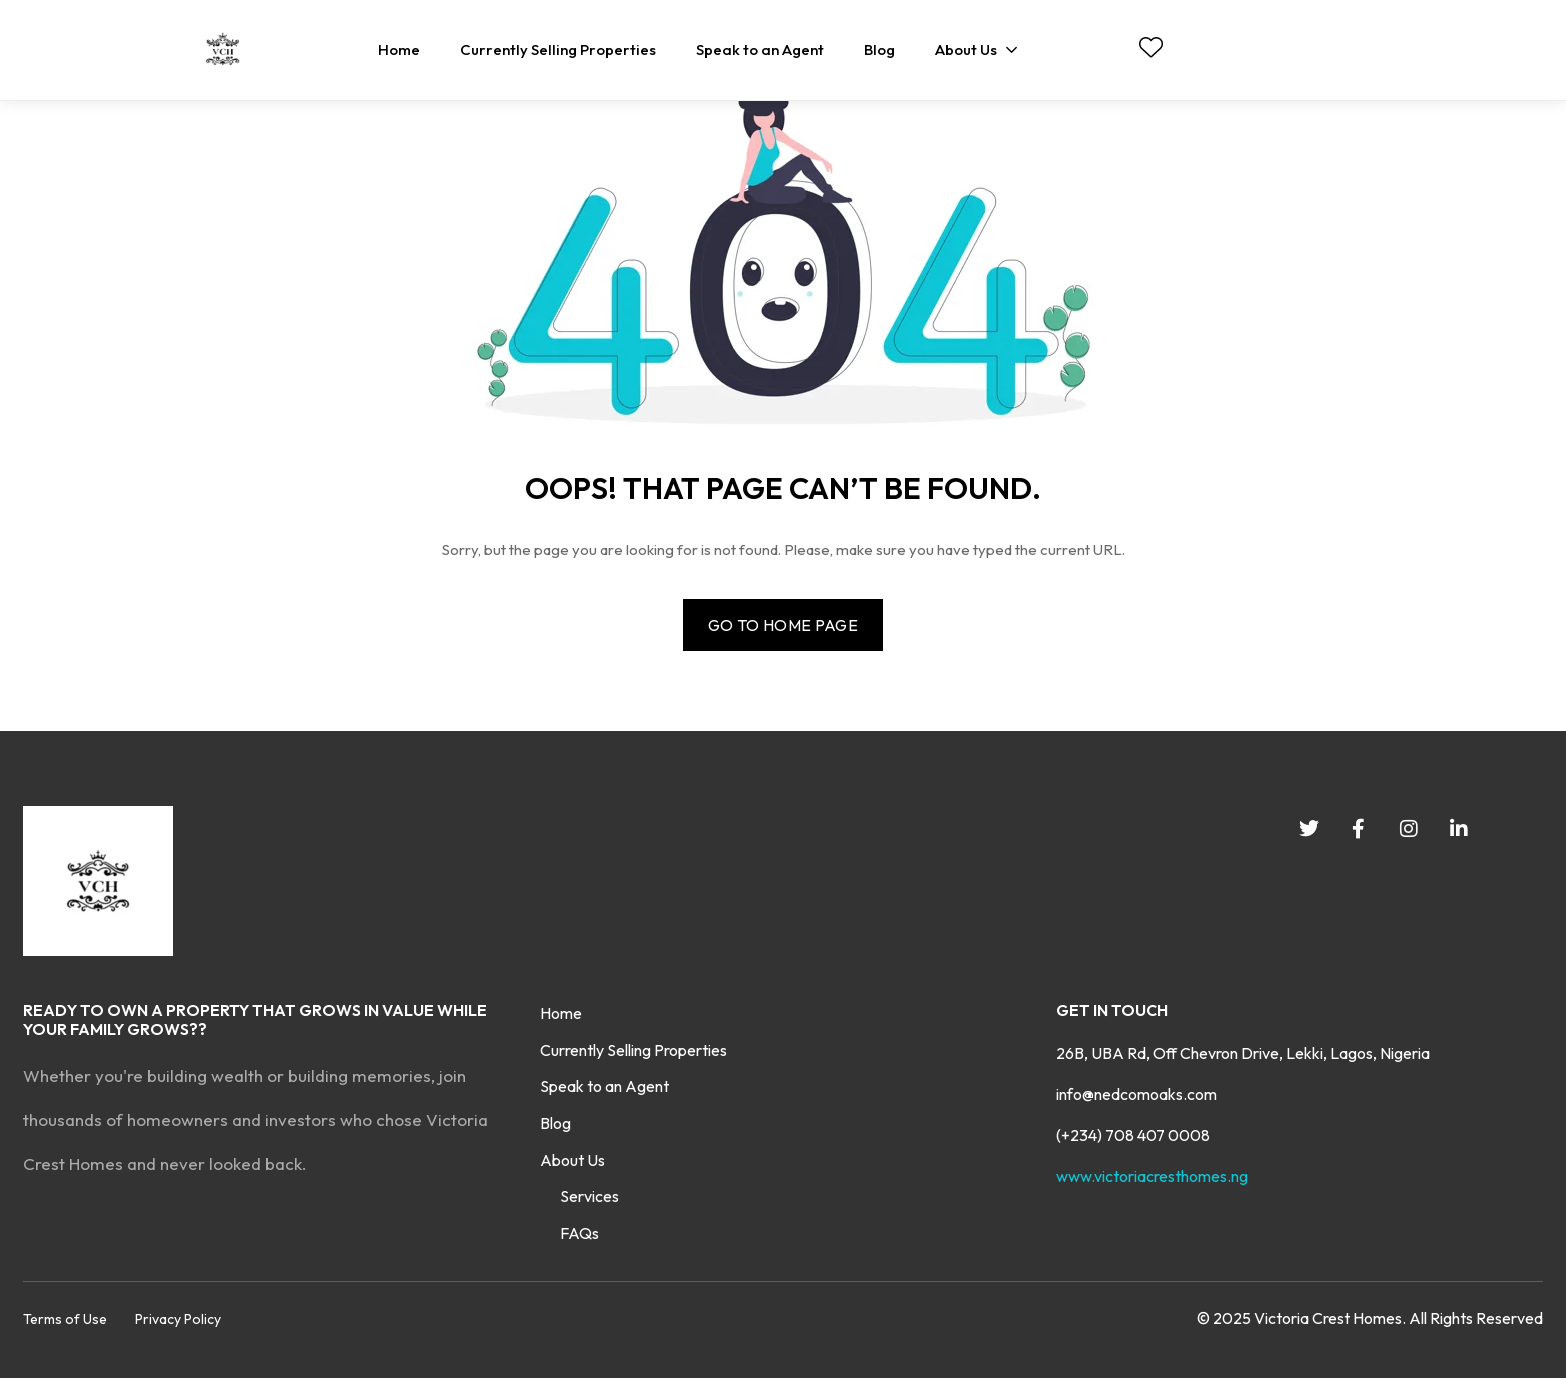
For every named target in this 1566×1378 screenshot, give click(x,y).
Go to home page (783, 625)
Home (561, 1013)
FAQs (579, 1233)
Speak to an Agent (604, 1086)
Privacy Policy (178, 1319)
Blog (555, 1123)
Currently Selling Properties (633, 1050)
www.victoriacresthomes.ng (1152, 1176)
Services (589, 1196)
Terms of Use (65, 1319)
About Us (572, 1160)
